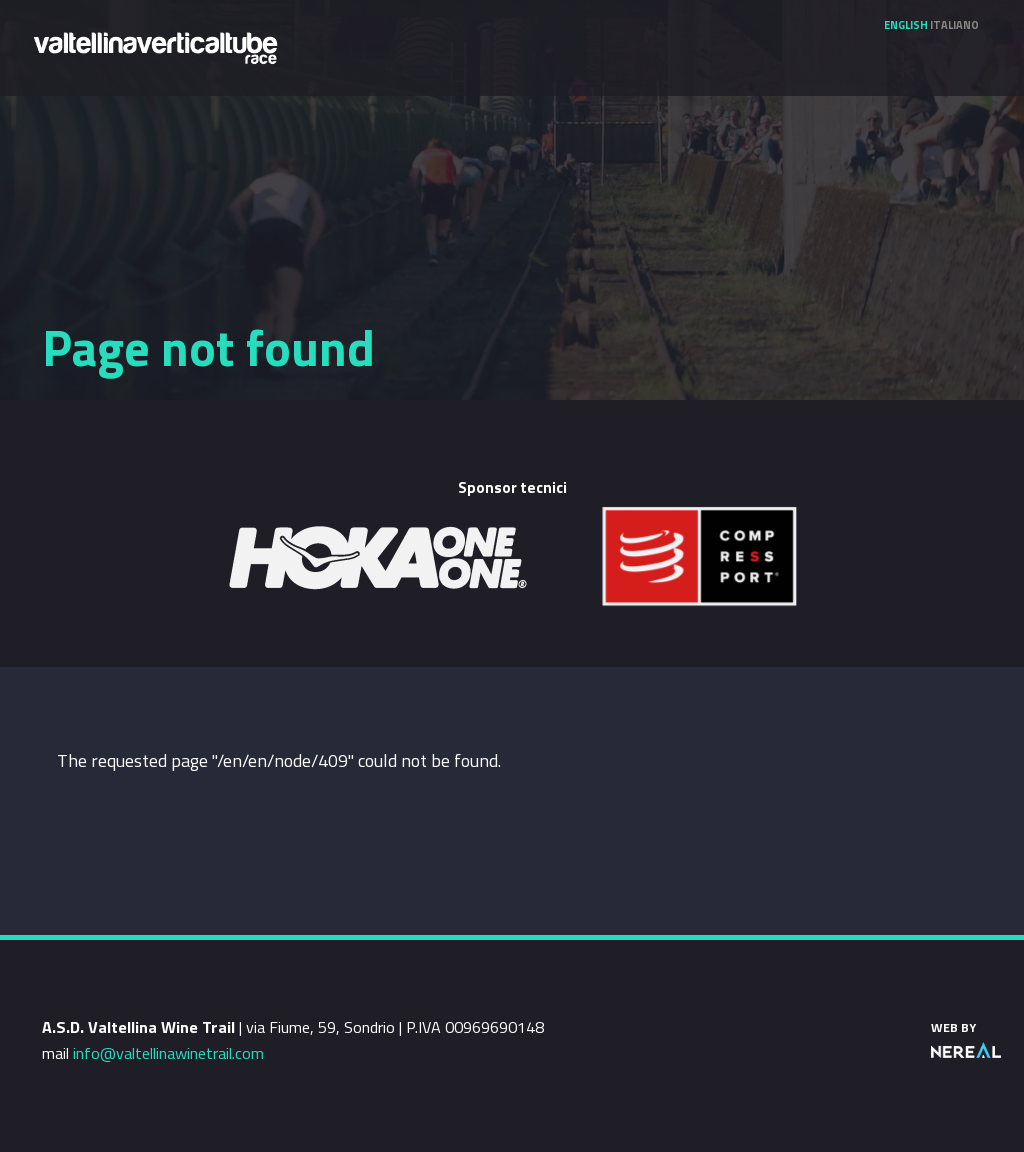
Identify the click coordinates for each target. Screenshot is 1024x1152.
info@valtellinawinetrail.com (168, 1053)
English (906, 25)
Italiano (954, 25)
